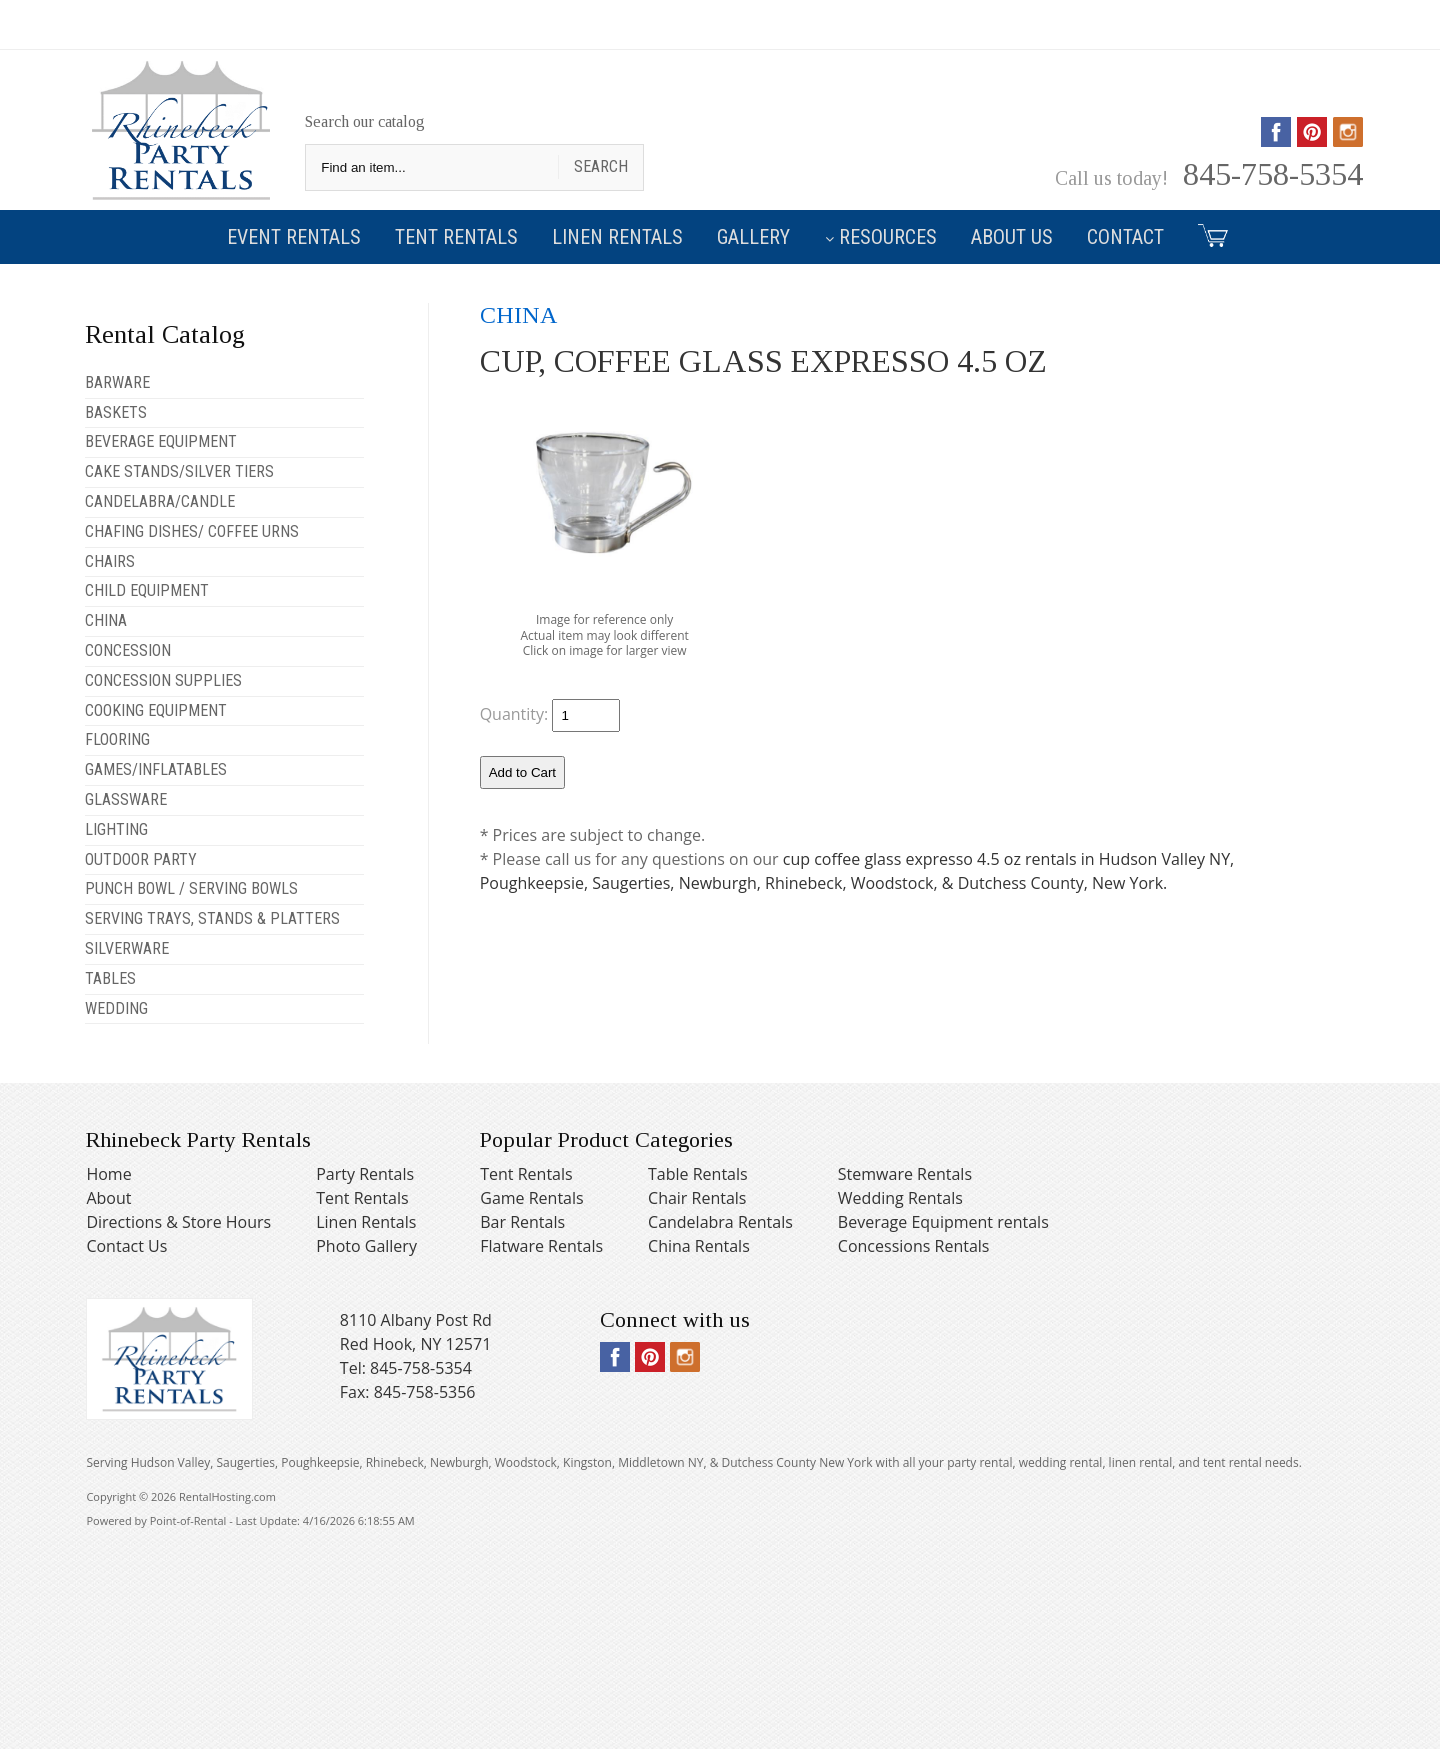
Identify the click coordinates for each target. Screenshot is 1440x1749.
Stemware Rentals (905, 1174)
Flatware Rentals (541, 1246)
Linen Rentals (617, 237)
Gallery (753, 237)
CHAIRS (110, 561)
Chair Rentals (697, 1198)
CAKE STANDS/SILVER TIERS (179, 471)
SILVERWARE (127, 948)
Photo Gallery (366, 1246)
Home (108, 1174)
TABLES (110, 978)
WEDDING (116, 1008)
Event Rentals (294, 237)
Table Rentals (698, 1174)
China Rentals (699, 1246)
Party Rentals (365, 1174)
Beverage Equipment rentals (943, 1222)
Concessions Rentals (914, 1246)
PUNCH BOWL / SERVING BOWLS (191, 888)
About (108, 1198)
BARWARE (117, 382)
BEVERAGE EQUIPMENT (161, 441)
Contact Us (126, 1246)
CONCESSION (128, 650)
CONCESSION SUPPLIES (163, 680)
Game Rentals (531, 1198)
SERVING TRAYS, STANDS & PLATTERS (212, 918)
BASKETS (116, 412)
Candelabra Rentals (720, 1222)
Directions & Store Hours (178, 1222)
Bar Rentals (522, 1222)
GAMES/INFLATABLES (156, 769)
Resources (881, 237)
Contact (1125, 237)
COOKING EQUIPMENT (156, 710)
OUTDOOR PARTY (141, 859)
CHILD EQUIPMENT (147, 590)
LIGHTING (116, 829)
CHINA (106, 620)
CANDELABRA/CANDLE (160, 501)
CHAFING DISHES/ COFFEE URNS (192, 531)
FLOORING (117, 739)
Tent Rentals (456, 237)
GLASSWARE (126, 799)
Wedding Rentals (900, 1198)
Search (601, 166)
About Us (1012, 237)
